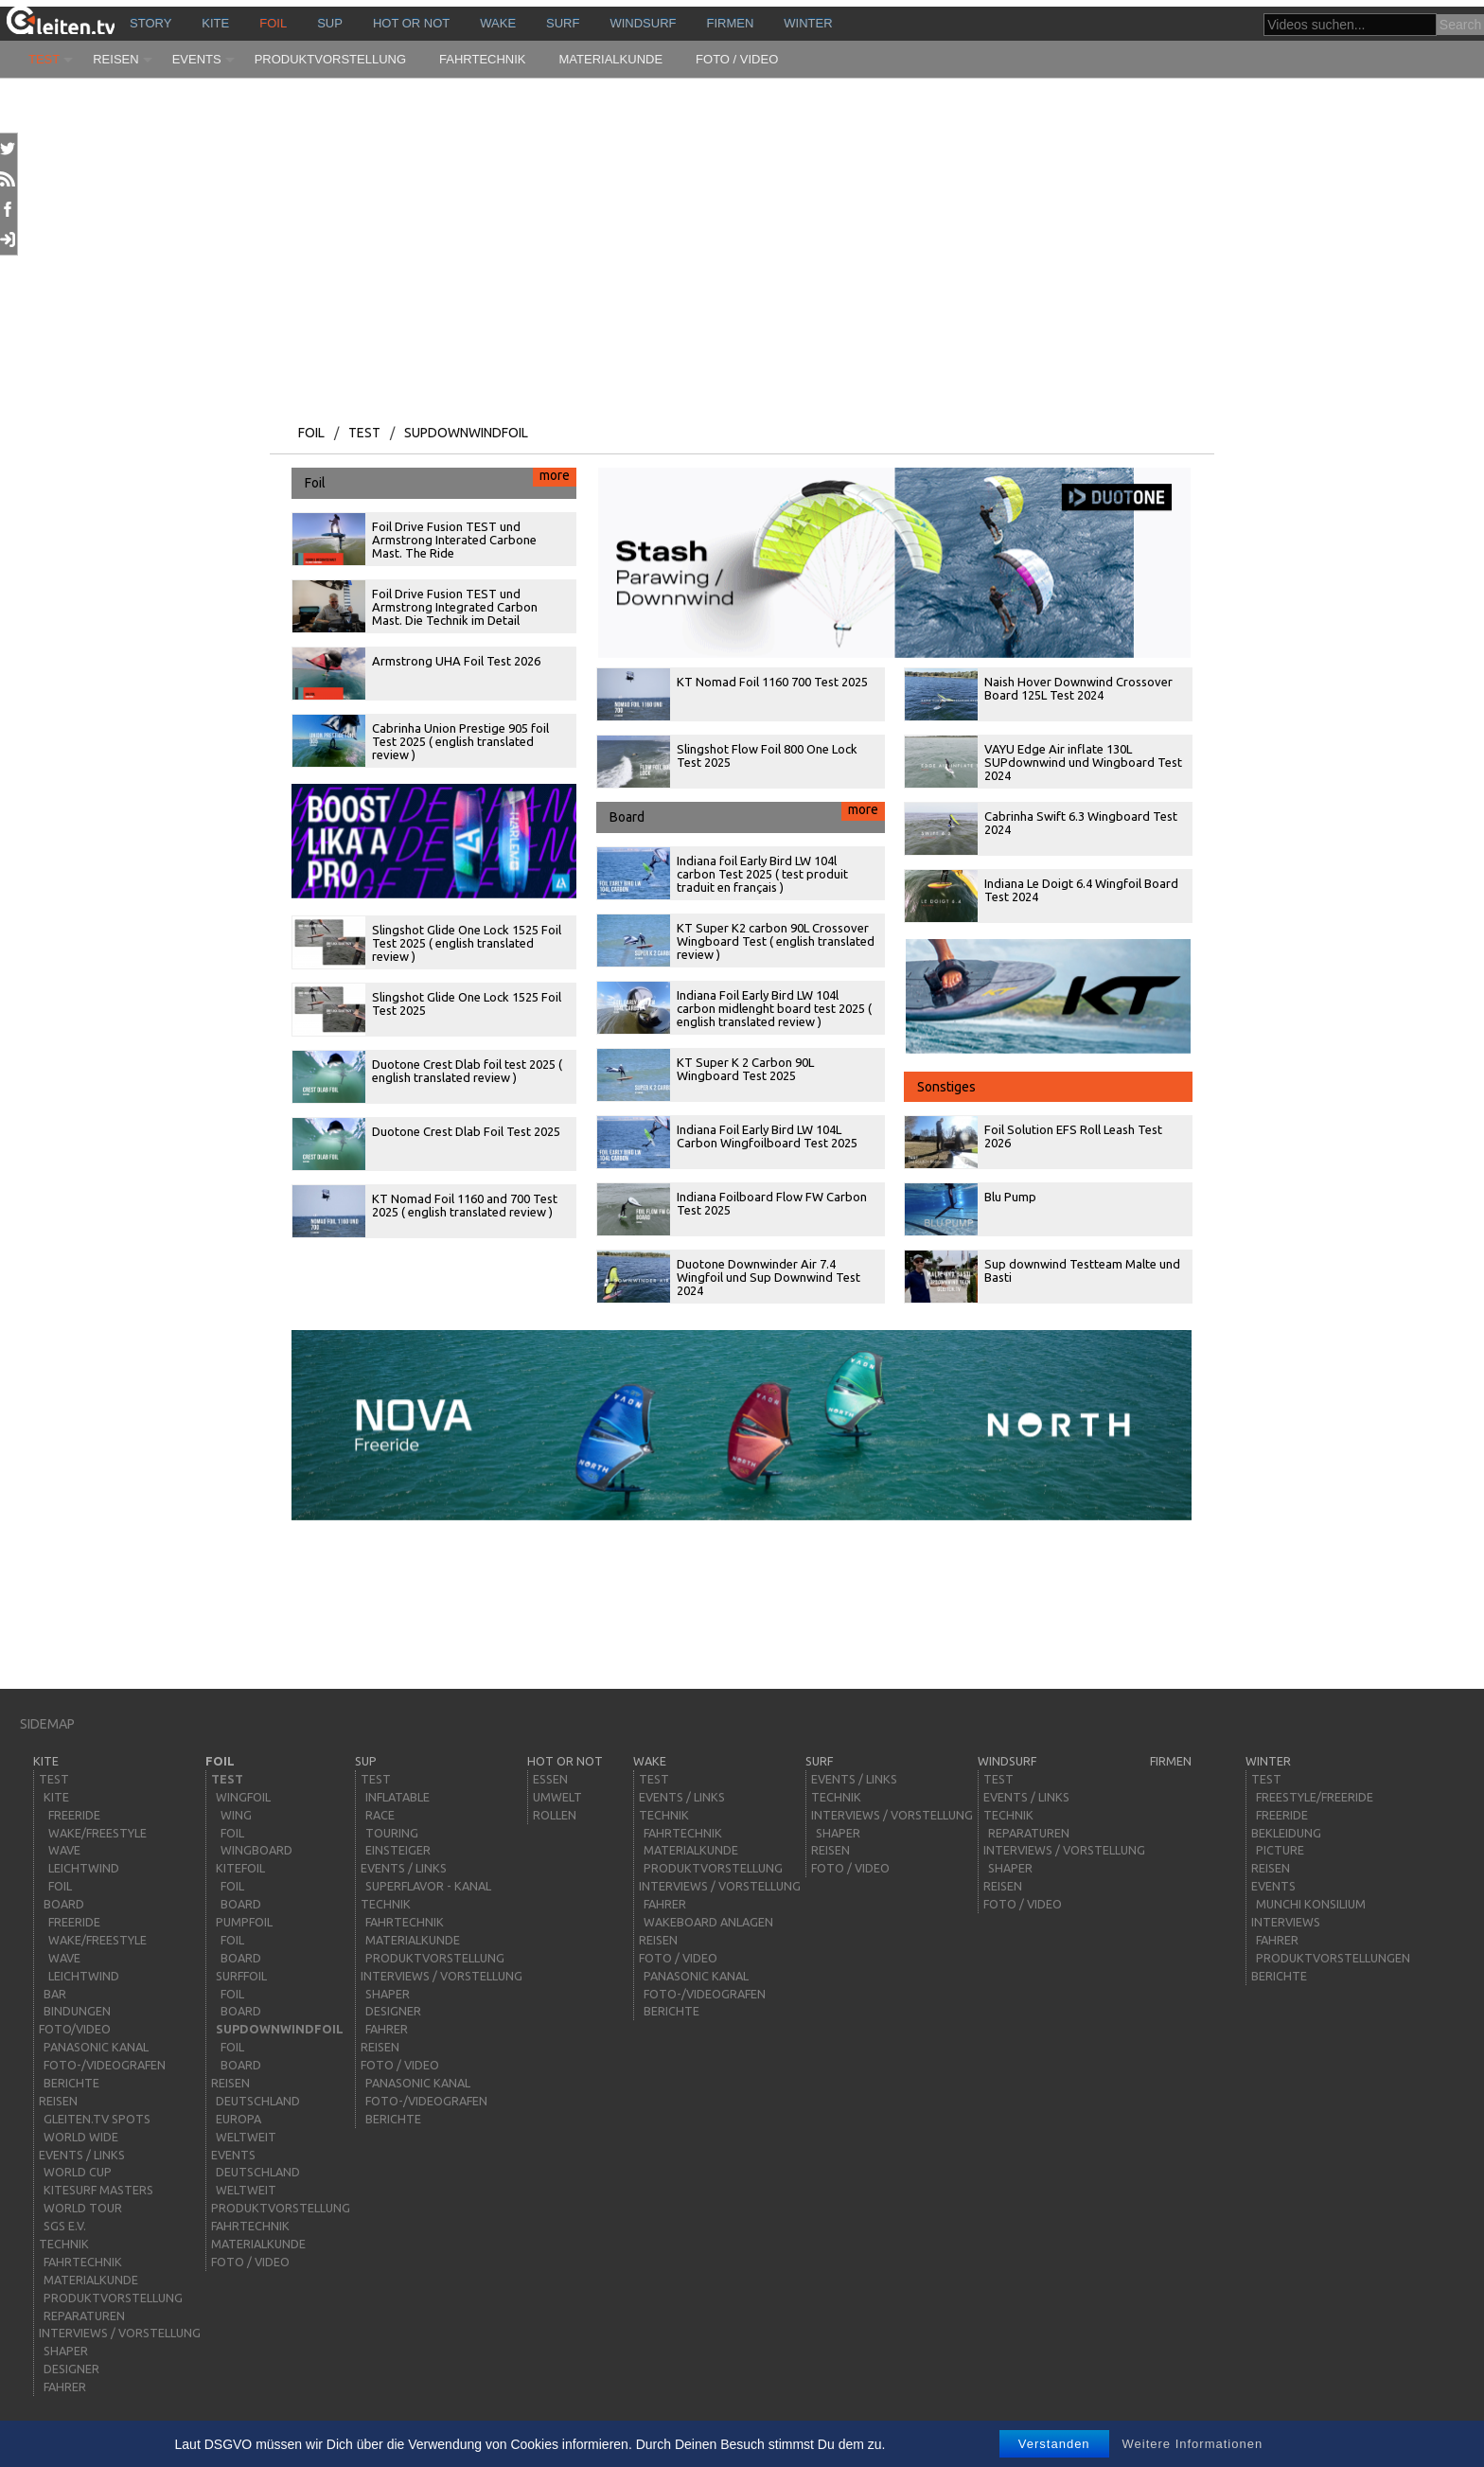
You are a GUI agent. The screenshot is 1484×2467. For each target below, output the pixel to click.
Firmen (730, 23)
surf (562, 23)
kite (215, 23)
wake (498, 23)
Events (196, 59)
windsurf (643, 23)
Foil (273, 23)
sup (330, 23)
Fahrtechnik (482, 59)
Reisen (115, 59)
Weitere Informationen (1192, 2444)
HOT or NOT (411, 23)
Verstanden (1054, 2444)
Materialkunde (611, 59)
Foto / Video (737, 59)
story (150, 23)
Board (747, 813)
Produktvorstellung (330, 59)
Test (44, 59)
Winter (808, 23)
